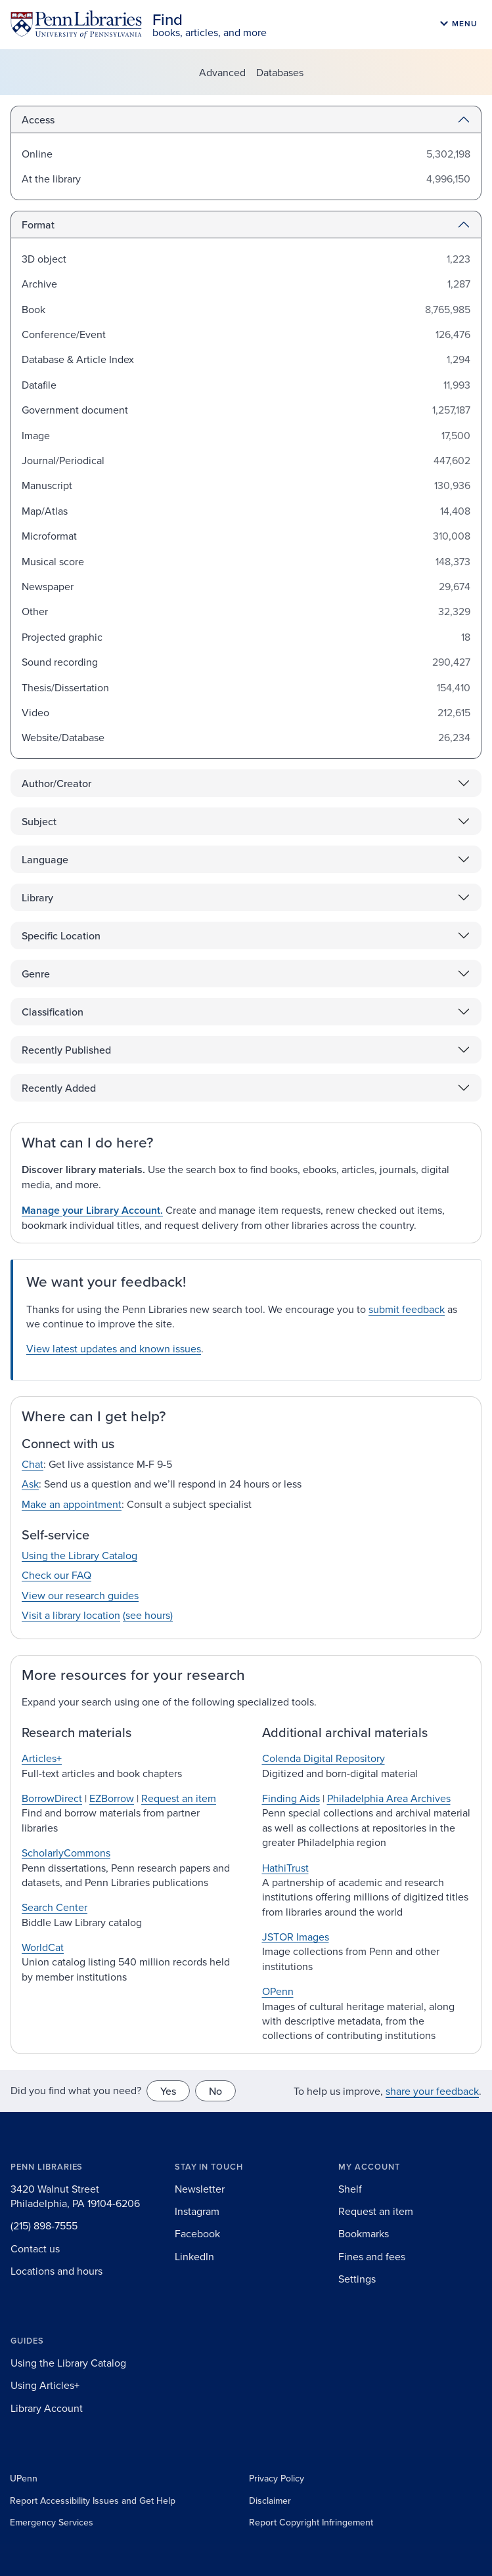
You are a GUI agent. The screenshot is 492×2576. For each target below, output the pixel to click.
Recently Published (66, 1049)
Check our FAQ (56, 1575)
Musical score (53, 561)
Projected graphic (62, 637)
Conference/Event (64, 334)
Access (38, 119)
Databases (279, 72)
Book (33, 309)
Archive (39, 283)
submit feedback (407, 1309)
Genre (36, 973)
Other (35, 611)
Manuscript (47, 485)
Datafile (39, 384)
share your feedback (432, 2091)
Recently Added (59, 1088)
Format (38, 224)
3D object (44, 258)
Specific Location (61, 935)
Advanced (222, 72)
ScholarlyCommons (66, 1852)
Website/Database (63, 737)
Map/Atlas (45, 511)
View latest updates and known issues (113, 1348)
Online (37, 153)
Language (45, 859)
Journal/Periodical (63, 460)
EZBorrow (111, 1798)
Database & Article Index (78, 359)
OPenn (278, 1991)
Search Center (54, 1907)
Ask (30, 1483)
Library (37, 897)
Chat (32, 1464)
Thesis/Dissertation (65, 687)
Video (35, 712)
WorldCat (43, 1947)
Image (36, 435)
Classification (52, 1011)
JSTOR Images (295, 1936)
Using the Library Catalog (79, 1555)
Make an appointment (72, 1504)
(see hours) (148, 1615)
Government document (75, 409)
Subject (39, 821)
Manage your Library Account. (92, 1210)
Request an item (178, 1798)
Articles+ (42, 1758)
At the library (51, 178)
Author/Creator (56, 783)
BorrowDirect (52, 1798)
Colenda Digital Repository (323, 1758)
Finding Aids (291, 1798)
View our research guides (80, 1595)
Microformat (49, 535)
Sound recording (60, 662)
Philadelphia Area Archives (389, 1798)
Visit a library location (71, 1615)
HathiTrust (285, 1867)
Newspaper (48, 586)
